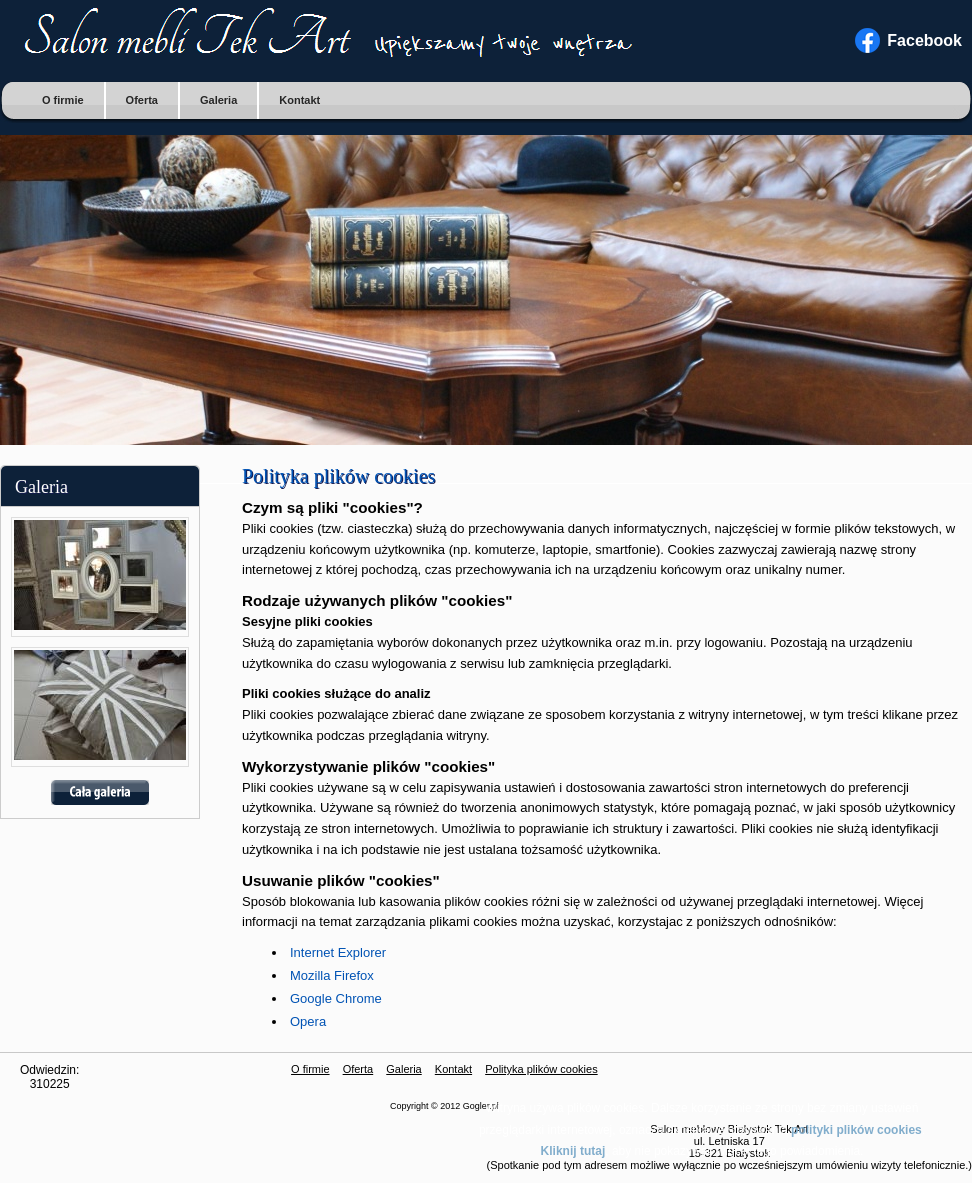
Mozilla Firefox (332, 975)
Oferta (142, 100)
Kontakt (299, 100)
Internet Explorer (338, 952)
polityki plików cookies (856, 1130)
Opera (308, 1021)
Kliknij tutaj (573, 1151)
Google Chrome (336, 998)
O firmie (63, 100)
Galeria (218, 100)
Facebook (924, 40)
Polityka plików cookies (541, 1069)
